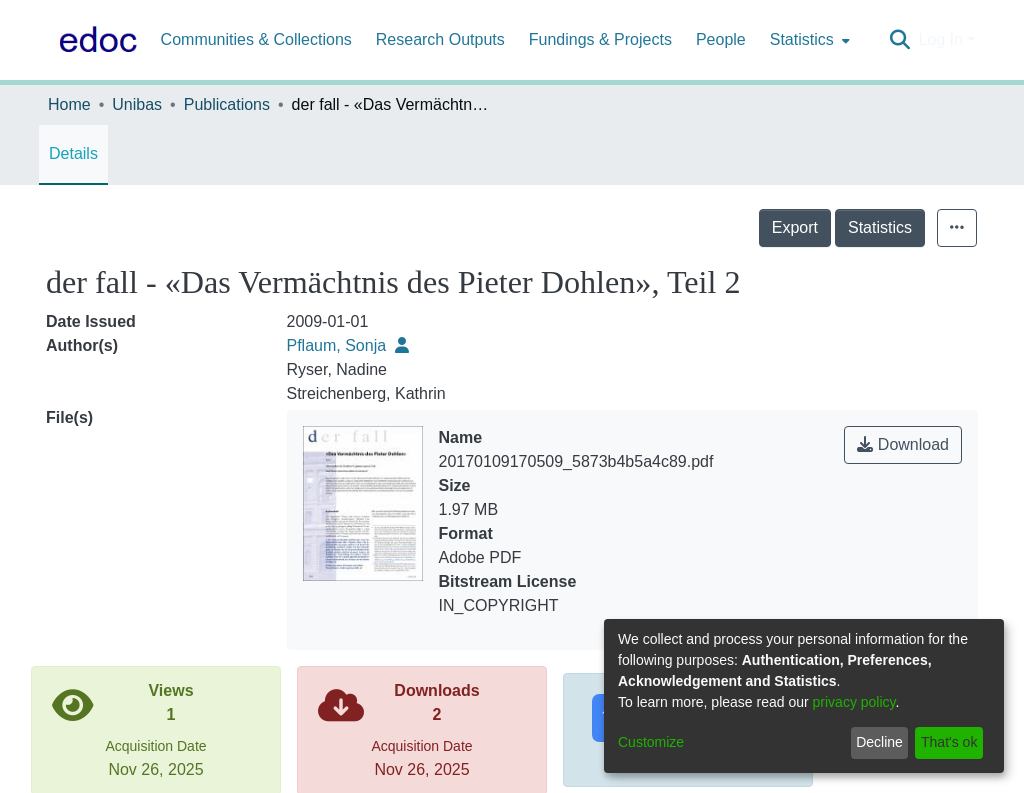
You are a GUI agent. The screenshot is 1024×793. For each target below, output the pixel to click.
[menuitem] (808, 40)
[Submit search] (899, 40)
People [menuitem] (721, 39)
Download (903, 444)
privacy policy (854, 702)
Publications (227, 104)
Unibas (137, 104)
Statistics (880, 227)
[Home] (94, 40)
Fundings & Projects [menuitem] (600, 39)
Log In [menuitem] (940, 39)
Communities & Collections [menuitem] (256, 39)
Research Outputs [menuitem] (440, 39)
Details (73, 153)
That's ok (949, 742)
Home (69, 104)
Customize (651, 742)
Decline (879, 742)
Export (795, 227)
